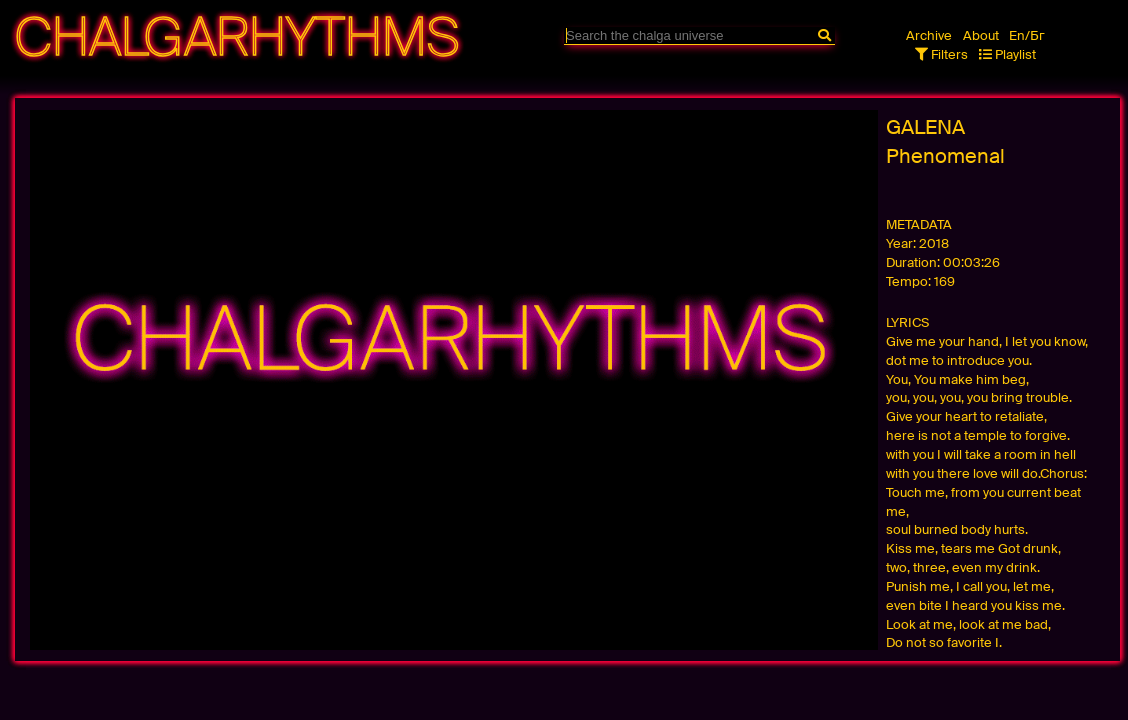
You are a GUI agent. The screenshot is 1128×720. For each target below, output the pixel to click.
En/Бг (1027, 35)
